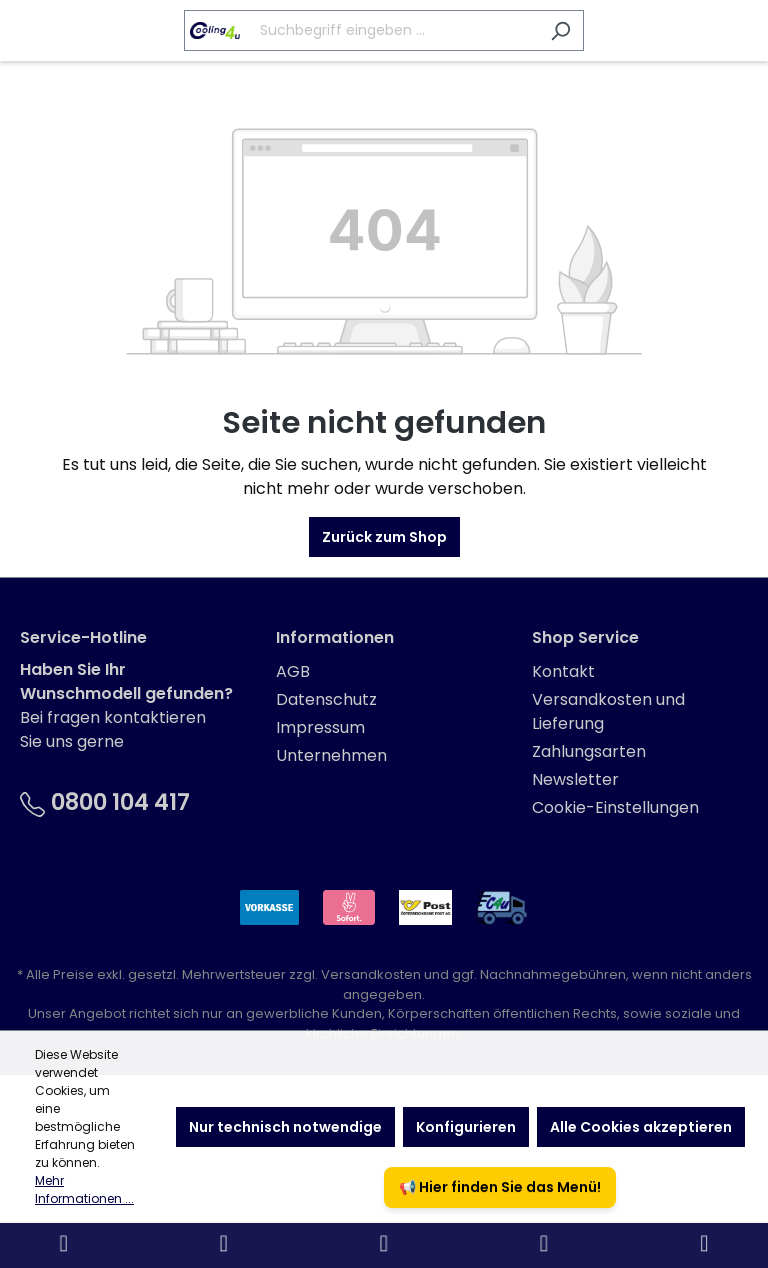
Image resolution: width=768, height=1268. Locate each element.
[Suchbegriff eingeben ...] (361, 30)
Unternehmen (331, 755)
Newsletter (575, 779)
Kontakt (563, 671)
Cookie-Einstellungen (615, 807)
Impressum (320, 727)
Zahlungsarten (589, 751)
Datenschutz (326, 699)
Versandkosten (371, 974)
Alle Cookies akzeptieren (641, 1127)
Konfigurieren (466, 1127)
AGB (293, 671)
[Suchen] (560, 30)
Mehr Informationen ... (84, 1189)
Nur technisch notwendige (285, 1127)
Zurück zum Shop (384, 537)
